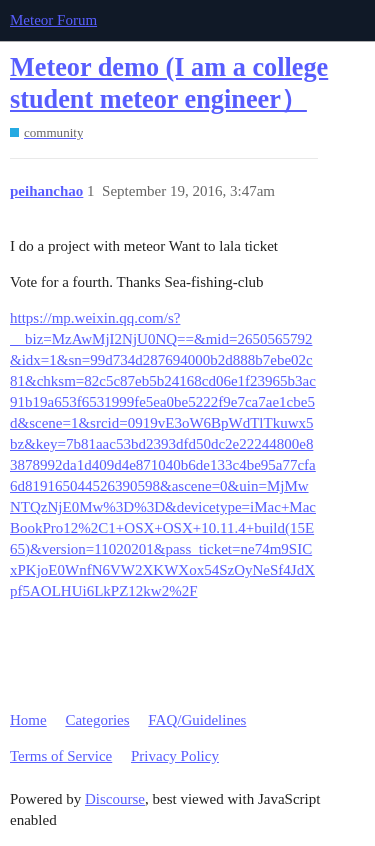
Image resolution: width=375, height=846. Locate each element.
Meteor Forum (53, 20)
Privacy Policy (175, 756)
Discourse (115, 799)
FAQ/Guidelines (197, 720)
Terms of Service (61, 756)
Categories (97, 720)
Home (28, 720)
